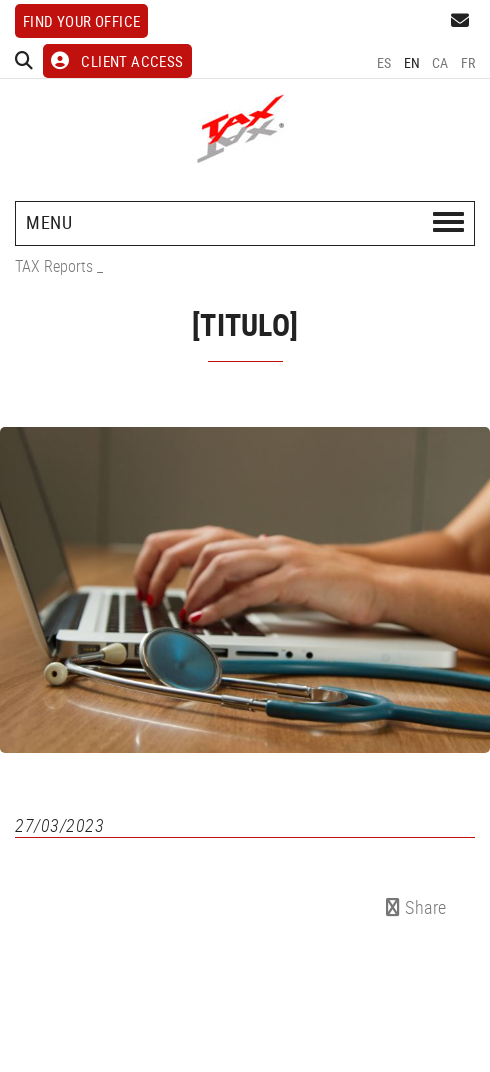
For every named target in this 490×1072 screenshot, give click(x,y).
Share (416, 907)
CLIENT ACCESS (117, 61)
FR (468, 62)
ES (384, 62)
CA (440, 62)
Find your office (81, 21)
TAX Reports (54, 266)
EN (412, 62)
